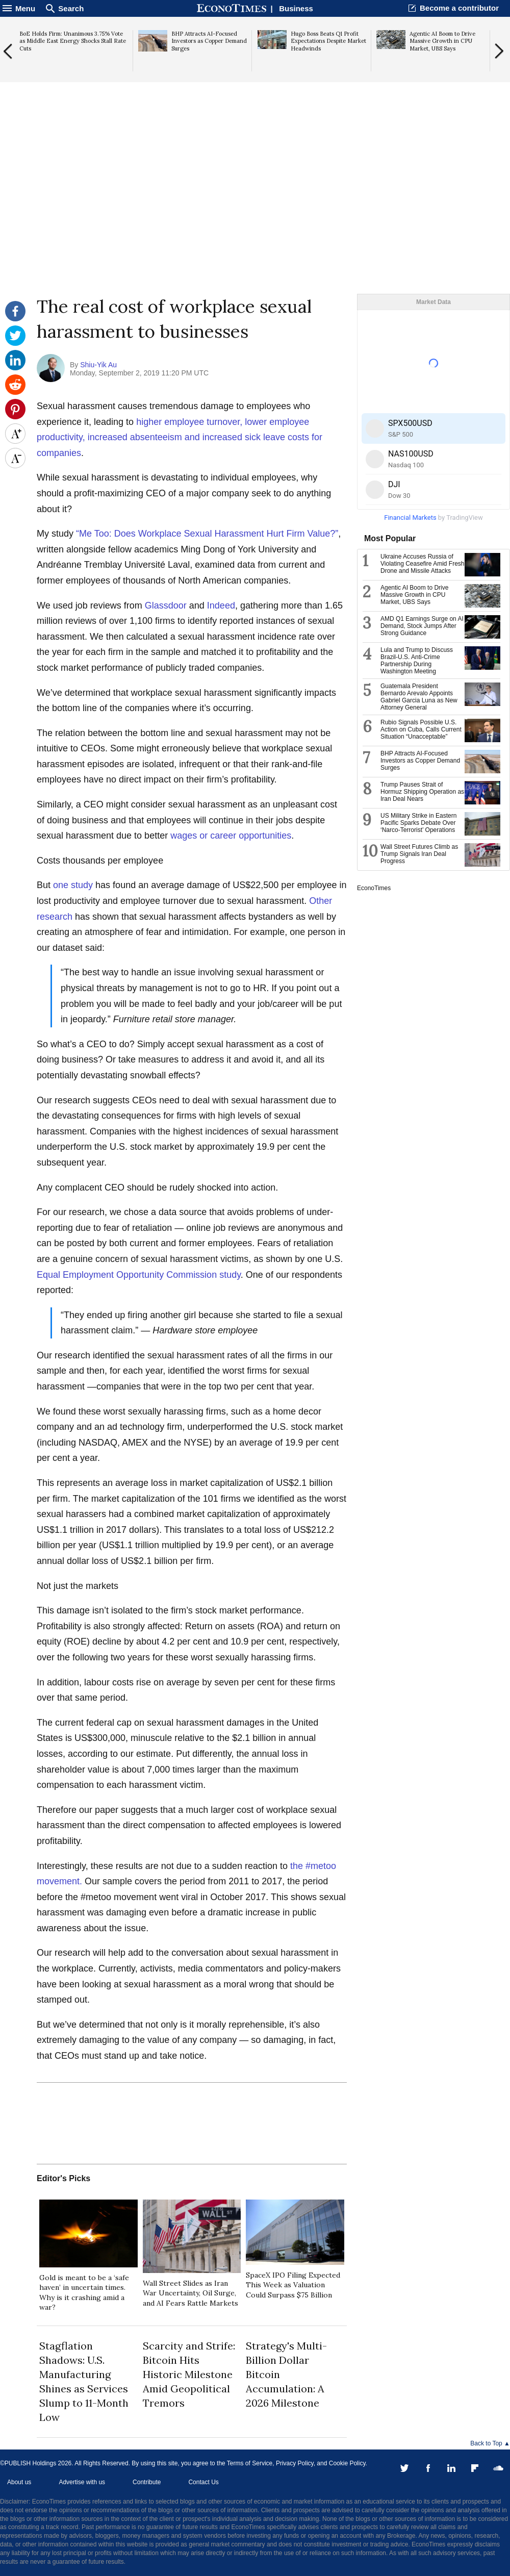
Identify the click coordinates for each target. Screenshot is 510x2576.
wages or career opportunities (230, 835)
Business (296, 8)
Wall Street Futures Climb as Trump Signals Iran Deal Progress (419, 854)
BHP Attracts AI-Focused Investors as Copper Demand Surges (420, 760)
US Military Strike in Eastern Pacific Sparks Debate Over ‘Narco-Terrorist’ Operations (418, 823)
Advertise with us (82, 2482)
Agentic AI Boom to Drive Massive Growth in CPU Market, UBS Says (414, 594)
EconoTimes (374, 888)
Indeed (221, 605)
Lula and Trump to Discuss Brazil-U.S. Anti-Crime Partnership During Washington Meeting (416, 660)
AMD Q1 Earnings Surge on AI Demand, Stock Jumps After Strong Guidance (422, 626)
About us (19, 2482)
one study (73, 885)
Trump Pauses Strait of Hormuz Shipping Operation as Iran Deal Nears (422, 791)
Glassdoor (166, 605)
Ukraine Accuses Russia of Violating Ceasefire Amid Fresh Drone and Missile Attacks (422, 563)
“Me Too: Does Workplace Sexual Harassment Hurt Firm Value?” (207, 533)
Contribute (147, 2482)
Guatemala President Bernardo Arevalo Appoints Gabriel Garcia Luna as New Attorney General (418, 697)
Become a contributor (459, 8)
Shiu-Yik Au (98, 365)
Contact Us (203, 2482)
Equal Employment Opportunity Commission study (139, 1275)
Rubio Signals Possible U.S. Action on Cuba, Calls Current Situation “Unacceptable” (421, 729)
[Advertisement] (255, 214)
